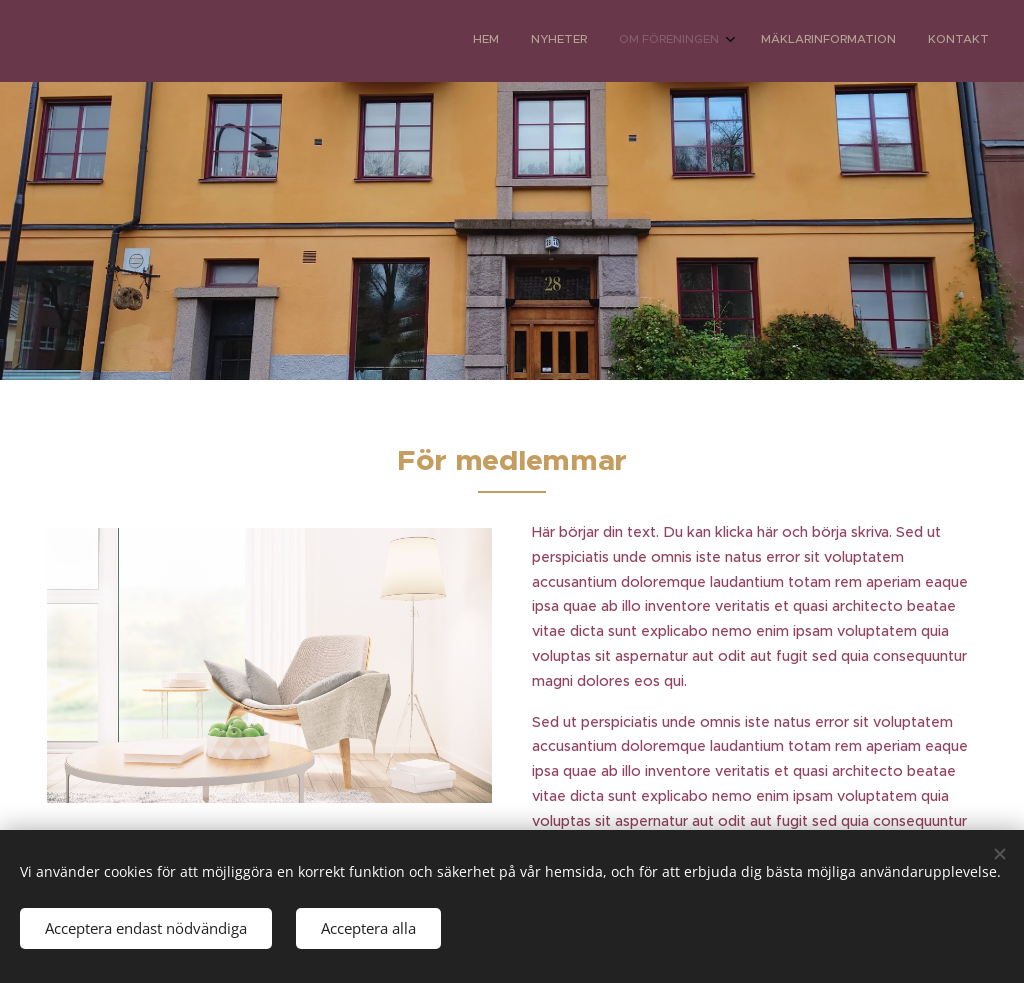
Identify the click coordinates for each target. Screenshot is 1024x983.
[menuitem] (856, 41)
